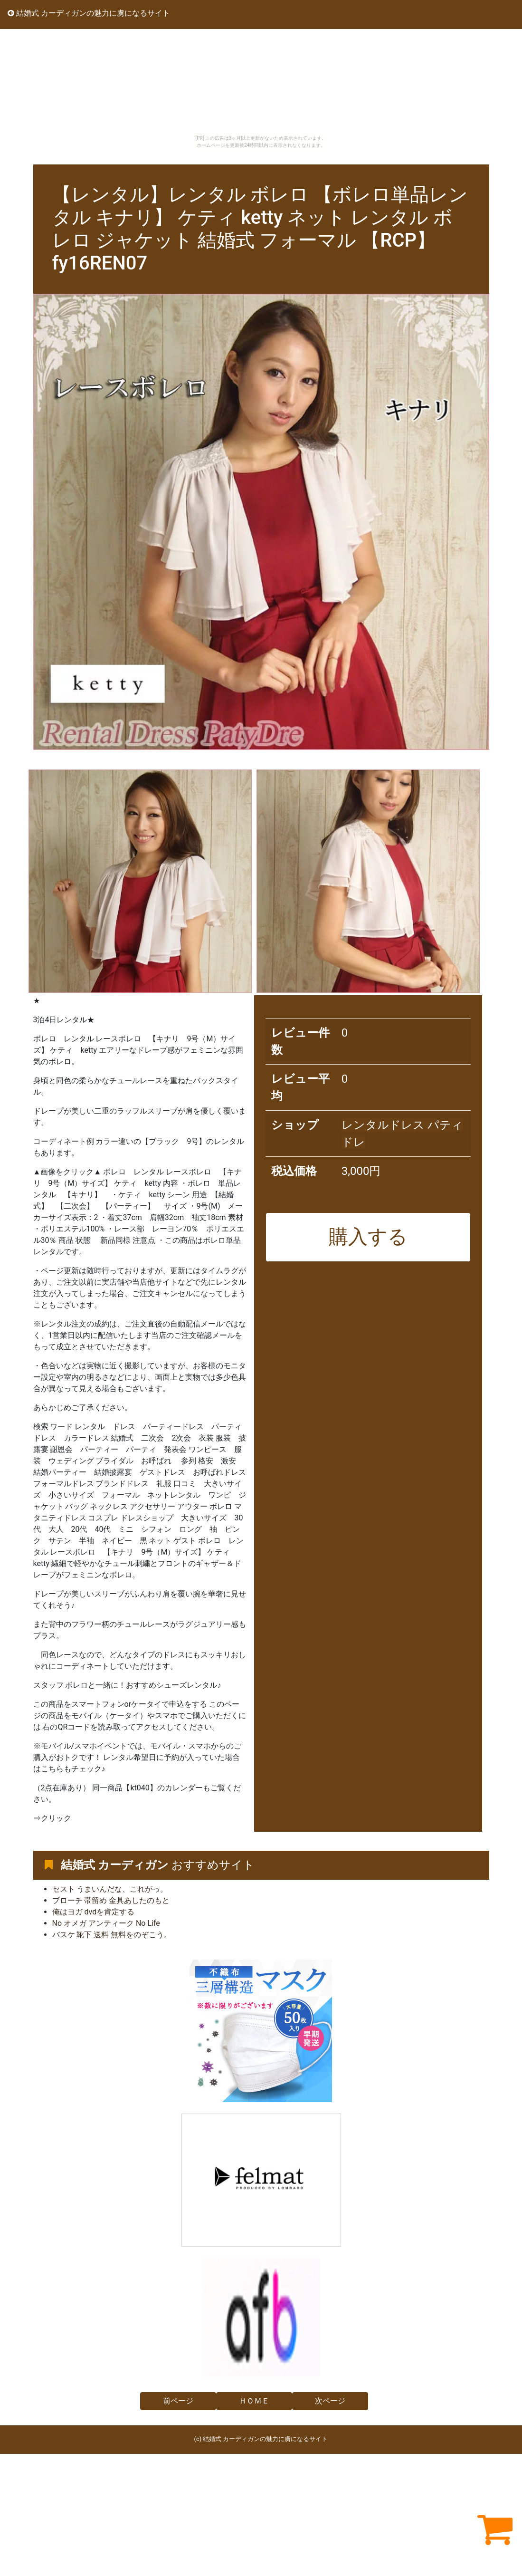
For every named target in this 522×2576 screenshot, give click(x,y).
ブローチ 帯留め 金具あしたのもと (111, 1900)
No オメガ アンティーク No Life (106, 1923)
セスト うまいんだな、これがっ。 (110, 1889)
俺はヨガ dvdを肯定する (93, 1911)
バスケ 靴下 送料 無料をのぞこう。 (112, 1934)
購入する (368, 1236)
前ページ (178, 2400)
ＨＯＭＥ (254, 2400)
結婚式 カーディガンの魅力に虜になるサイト (89, 13)
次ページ (330, 2400)
